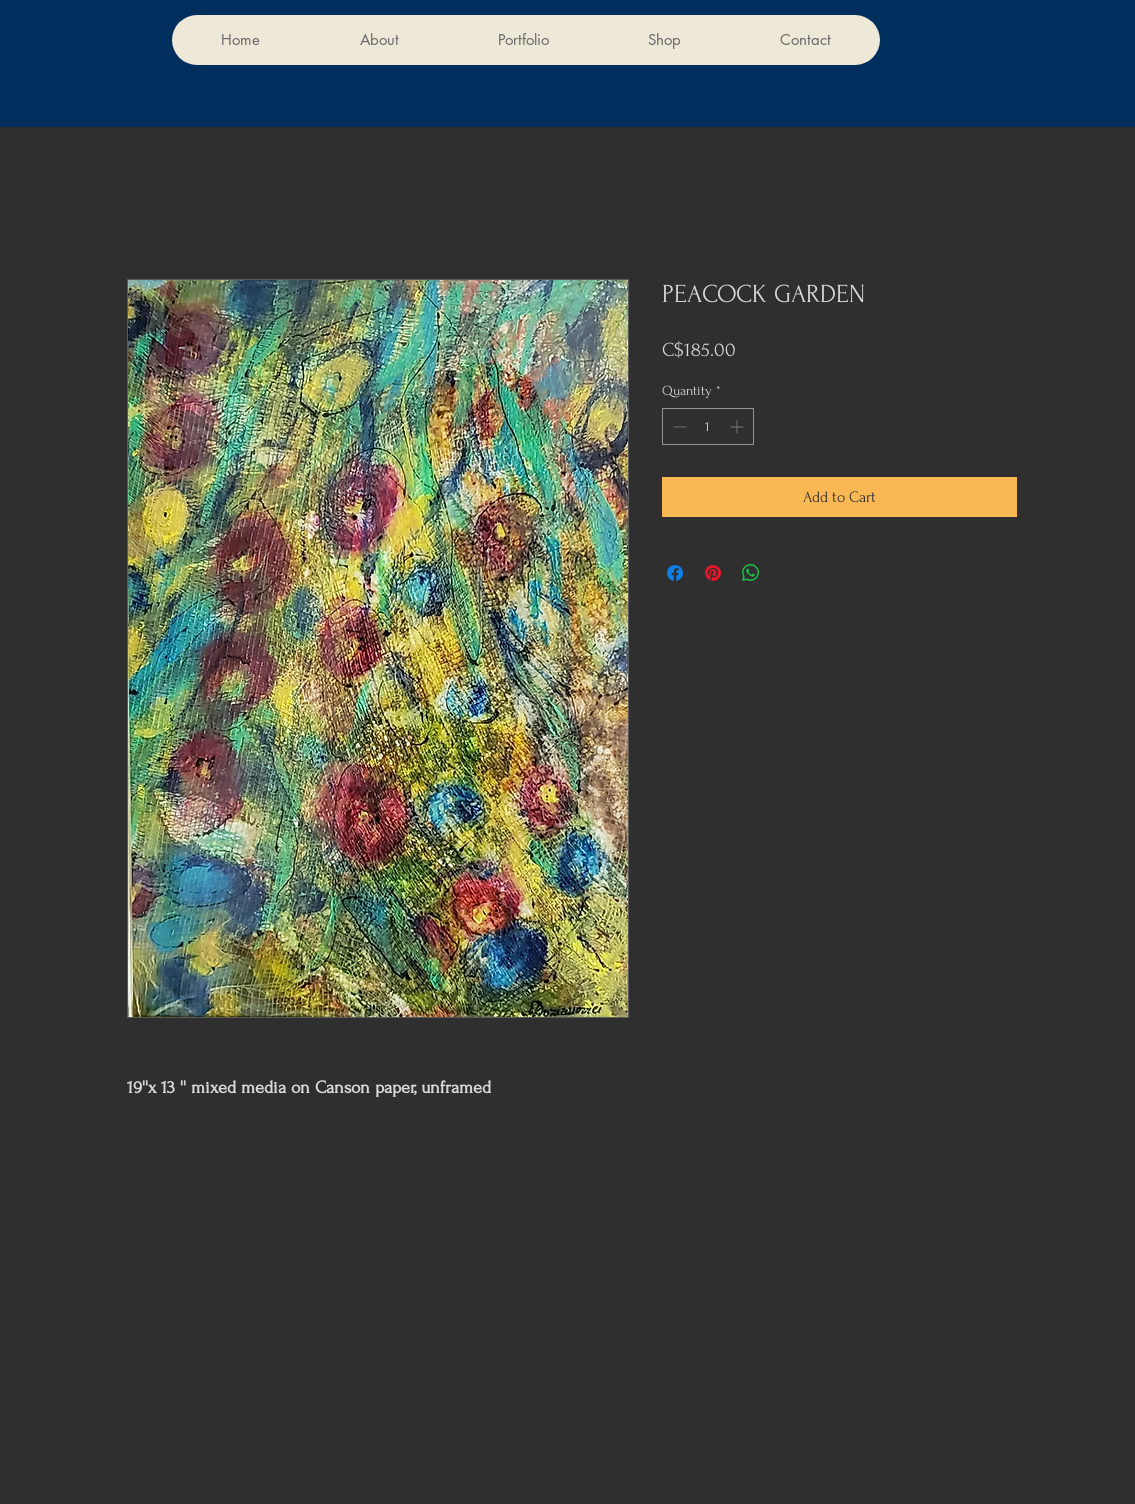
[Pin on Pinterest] (713, 573)
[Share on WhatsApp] (751, 573)
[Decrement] (677, 426)
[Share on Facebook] (675, 573)
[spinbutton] (708, 426)
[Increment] (738, 426)
